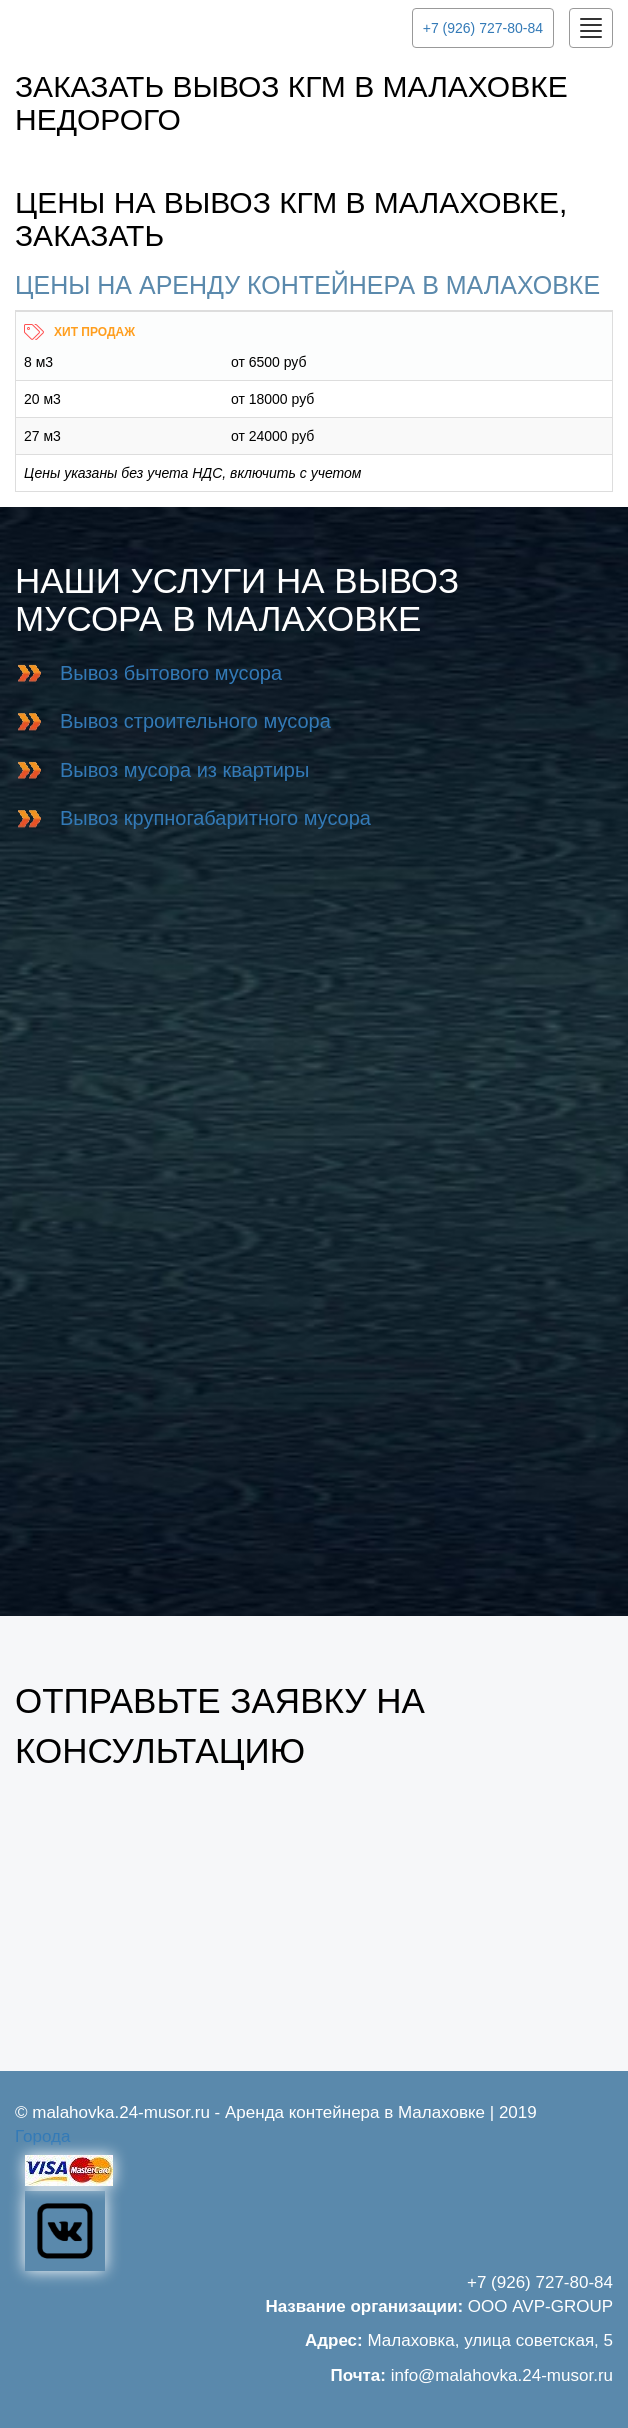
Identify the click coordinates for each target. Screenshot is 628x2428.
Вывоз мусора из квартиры (184, 770)
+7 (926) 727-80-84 (483, 28)
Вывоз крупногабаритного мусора (215, 818)
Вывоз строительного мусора (195, 721)
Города (42, 2136)
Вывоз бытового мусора (171, 673)
